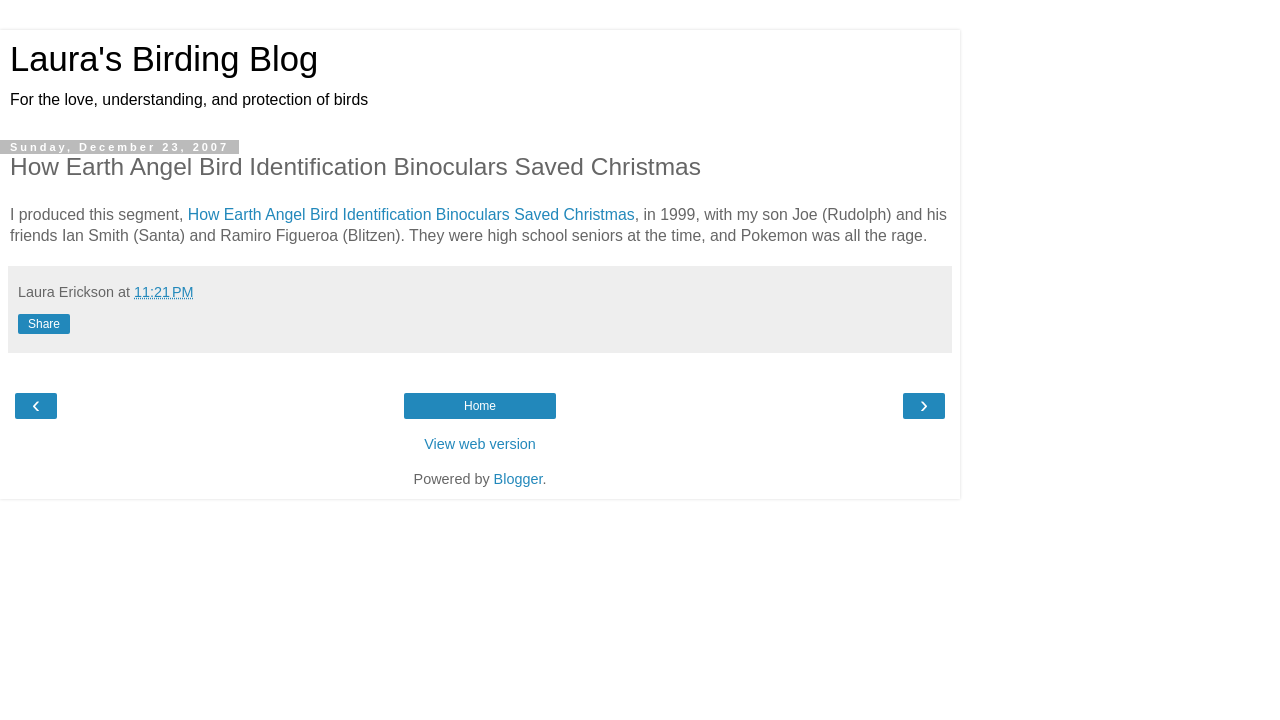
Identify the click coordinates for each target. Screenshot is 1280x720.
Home (480, 406)
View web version (480, 444)
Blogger (518, 479)
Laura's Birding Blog (164, 59)
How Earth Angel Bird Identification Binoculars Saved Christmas (411, 214)
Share (44, 324)
